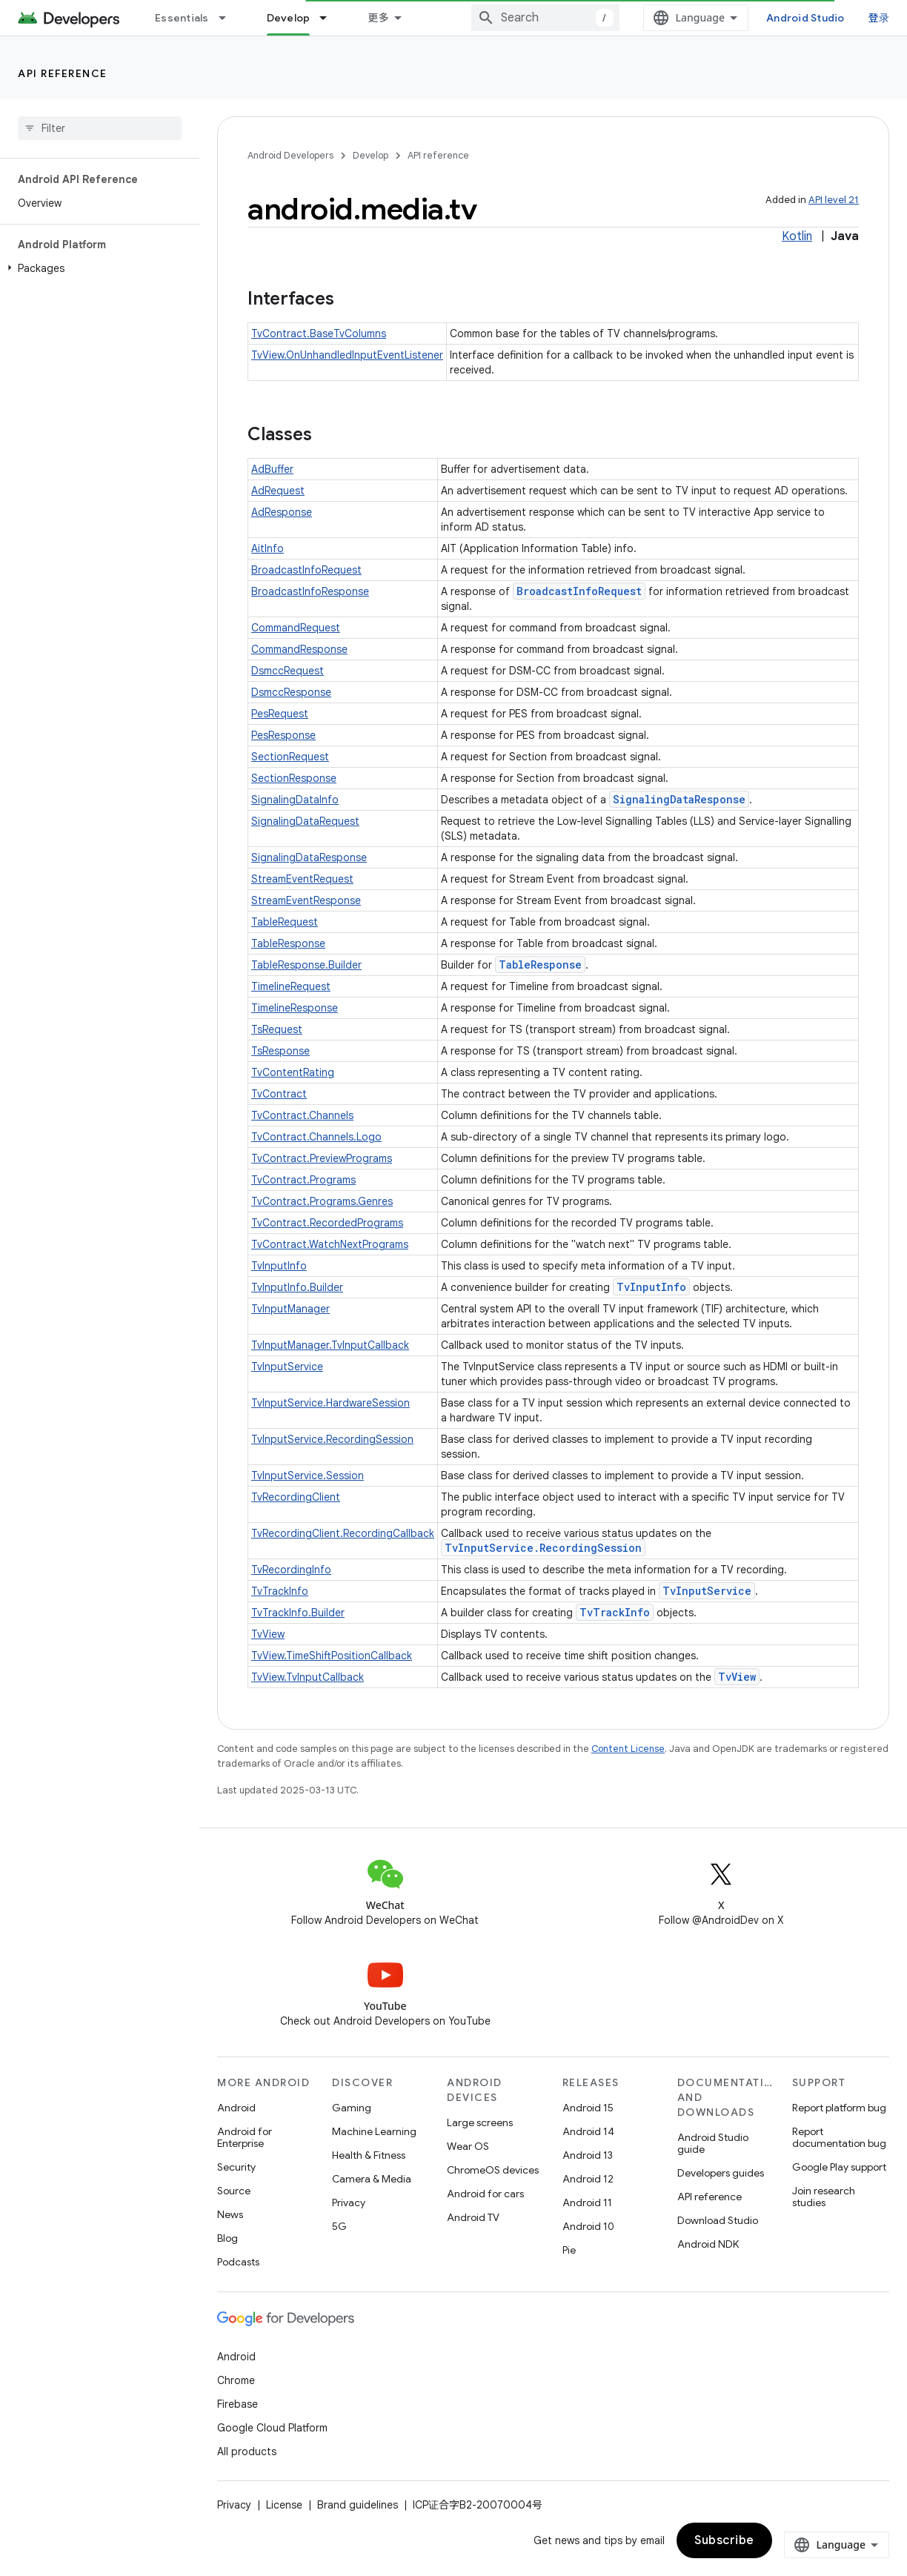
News (230, 2214)
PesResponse (283, 735)
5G (339, 2226)
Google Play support (839, 2167)
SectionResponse (293, 778)
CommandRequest (295, 627)
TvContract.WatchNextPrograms (329, 1244)
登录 (879, 17)
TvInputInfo (279, 1265)
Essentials (182, 17)
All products (246, 2451)
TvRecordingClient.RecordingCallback (342, 1533)
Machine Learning (374, 2131)
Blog (227, 2238)
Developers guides (720, 2173)
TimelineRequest (290, 986)
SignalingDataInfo (295, 799)
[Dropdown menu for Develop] (330, 18)
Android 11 (587, 2202)
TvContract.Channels (302, 1115)
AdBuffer (272, 469)
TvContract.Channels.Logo (316, 1136)
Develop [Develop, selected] (288, 17)
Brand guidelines (357, 2505)
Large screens (480, 2122)
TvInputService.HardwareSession (330, 1403)
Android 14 (588, 2131)
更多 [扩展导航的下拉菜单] (378, 17)
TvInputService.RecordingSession (332, 1439)
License (284, 2505)
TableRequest (284, 922)
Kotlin (797, 236)
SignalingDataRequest (305, 821)
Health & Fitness (368, 2155)
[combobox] (545, 17)
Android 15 (588, 2107)
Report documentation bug (839, 2137)
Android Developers (290, 155)
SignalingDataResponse (679, 799)
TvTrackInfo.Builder (298, 1612)
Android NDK (708, 2244)
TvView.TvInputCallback (307, 1677)
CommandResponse (299, 649)
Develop (370, 155)
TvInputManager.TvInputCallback (330, 1345)
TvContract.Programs (303, 1179)
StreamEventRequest (302, 879)
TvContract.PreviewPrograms (321, 1158)
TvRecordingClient (295, 1497)
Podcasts (238, 2261)
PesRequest (279, 713)
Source (233, 2190)
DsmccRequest (287, 670)
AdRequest (278, 490)
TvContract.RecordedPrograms (327, 1222)
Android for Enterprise (244, 2137)
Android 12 (588, 2178)
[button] (96, 268)
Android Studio (805, 17)
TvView (268, 1634)
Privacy (348, 2202)
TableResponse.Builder (306, 965)
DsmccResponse (291, 692)
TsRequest (276, 1029)
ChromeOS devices (493, 2170)
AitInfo (267, 548)
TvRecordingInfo (291, 1569)
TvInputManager (290, 1308)
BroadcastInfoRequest (306, 570)
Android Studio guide (712, 2143)
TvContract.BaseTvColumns (318, 333)
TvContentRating (292, 1072)
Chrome (236, 2380)
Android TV (473, 2217)
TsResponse (280, 1051)
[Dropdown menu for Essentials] (229, 18)
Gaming (351, 2107)
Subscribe (724, 2540)
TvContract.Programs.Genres (322, 1201)
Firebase (237, 2404)
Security (236, 2167)
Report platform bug (839, 2107)
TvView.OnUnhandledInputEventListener (347, 355)
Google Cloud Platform (272, 2427)
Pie (569, 2250)
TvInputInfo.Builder (297, 1287)
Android (236, 2107)
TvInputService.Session (307, 1475)
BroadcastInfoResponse (310, 591)
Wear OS (468, 2146)
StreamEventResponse (306, 900)
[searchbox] (100, 128)
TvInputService (287, 1366)
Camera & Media (371, 2178)
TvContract (279, 1094)
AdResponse (281, 512)
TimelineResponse (294, 1008)
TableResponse (288, 943)
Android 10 (588, 2226)
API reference (62, 73)
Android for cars (485, 2193)
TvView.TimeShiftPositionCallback (331, 1655)
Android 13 (587, 2155)
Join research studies (823, 2196)
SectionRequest (290, 756)
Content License (628, 1748)
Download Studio (717, 2220)
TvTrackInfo (279, 1591)
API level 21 (833, 199)
